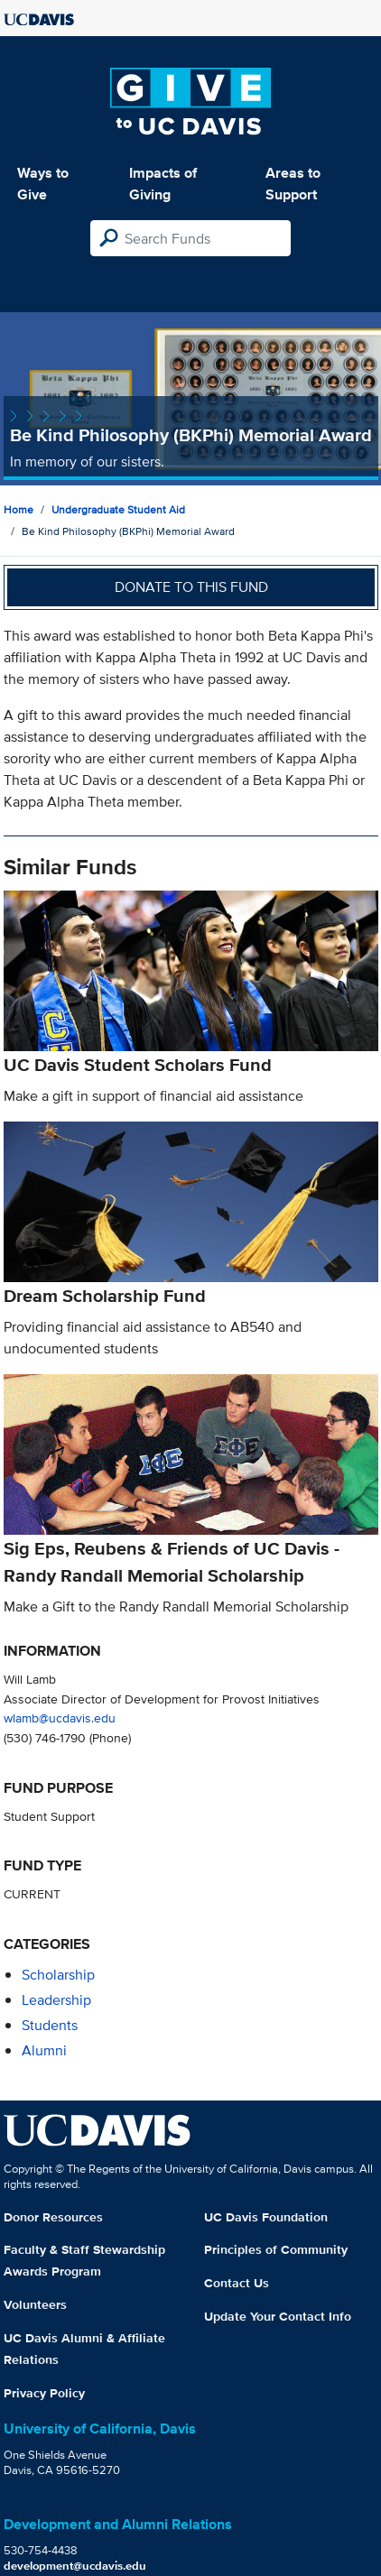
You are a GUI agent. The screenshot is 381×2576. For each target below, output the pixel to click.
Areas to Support (293, 183)
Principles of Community (276, 2249)
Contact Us (236, 2283)
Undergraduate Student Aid (118, 509)
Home (18, 509)
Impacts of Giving (163, 183)
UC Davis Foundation (266, 2217)
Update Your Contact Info (277, 2316)
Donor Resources (53, 2217)
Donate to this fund (191, 587)
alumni (44, 2050)
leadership (56, 2000)
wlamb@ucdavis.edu (60, 1717)
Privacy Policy (44, 2393)
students (50, 2025)
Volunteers (35, 2304)
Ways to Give (43, 183)
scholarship (58, 1974)
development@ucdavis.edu (75, 2565)
